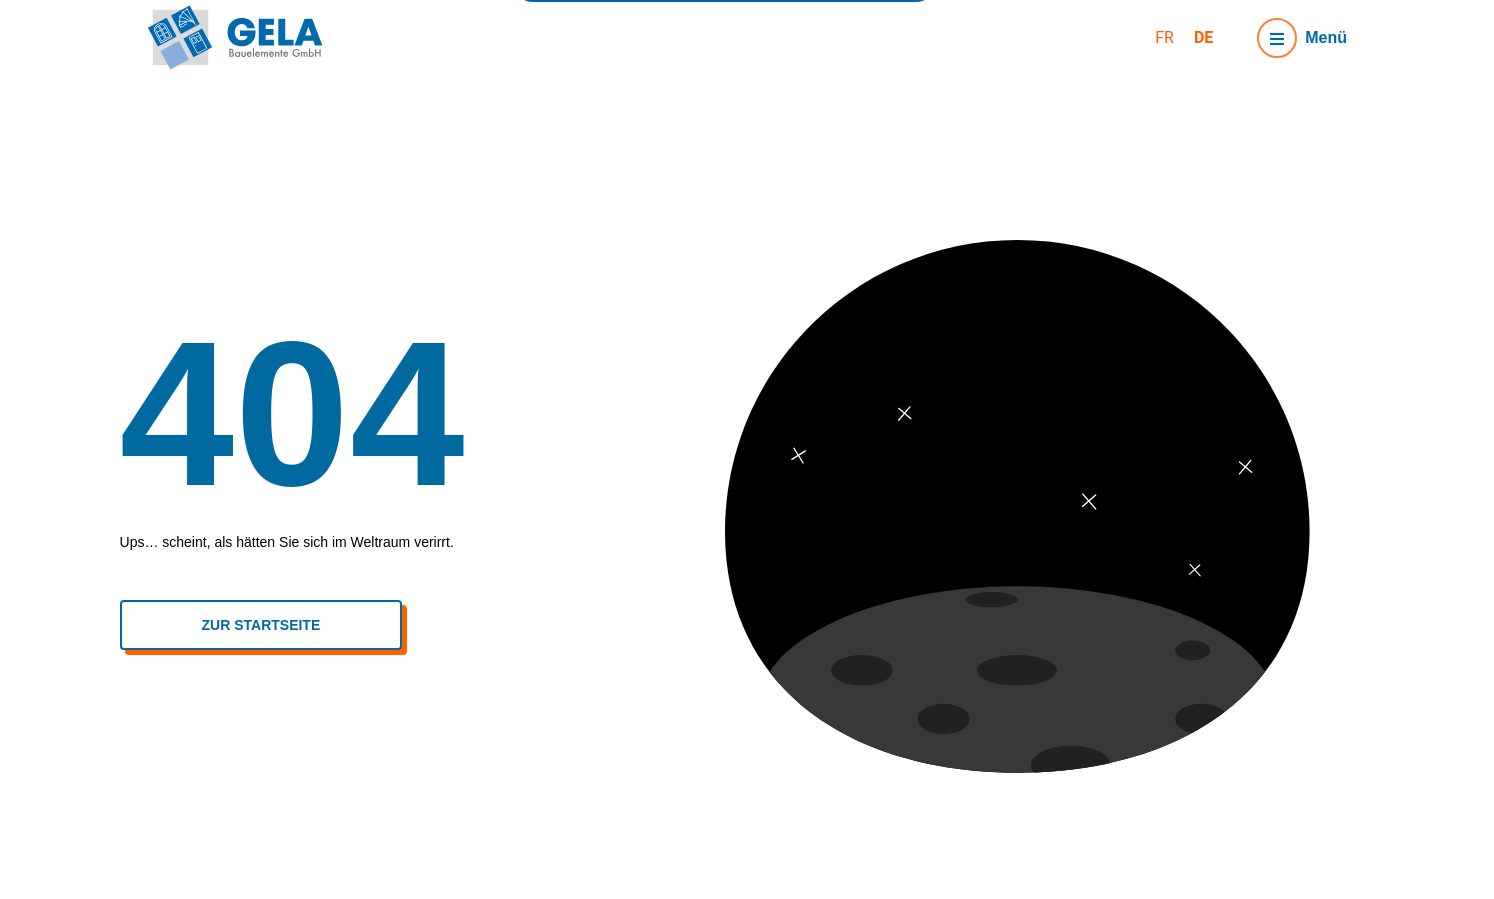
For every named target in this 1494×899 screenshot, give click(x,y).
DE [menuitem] (1203, 36)
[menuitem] (1164, 38)
